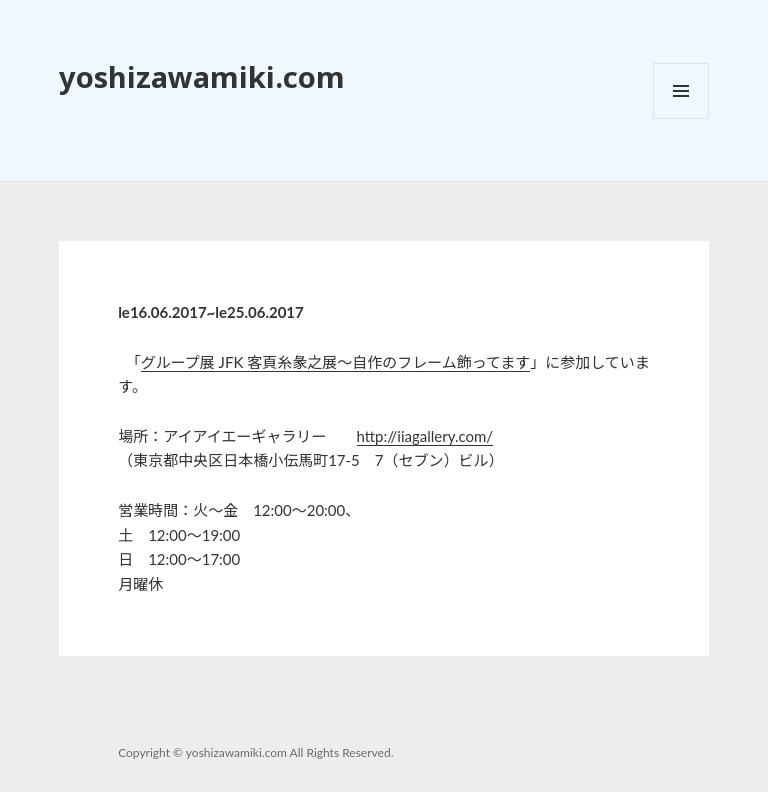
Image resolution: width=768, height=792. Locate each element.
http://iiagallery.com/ (425, 436)
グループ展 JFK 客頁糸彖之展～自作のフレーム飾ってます (336, 362)
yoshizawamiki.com (202, 76)
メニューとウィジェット (681, 118)
